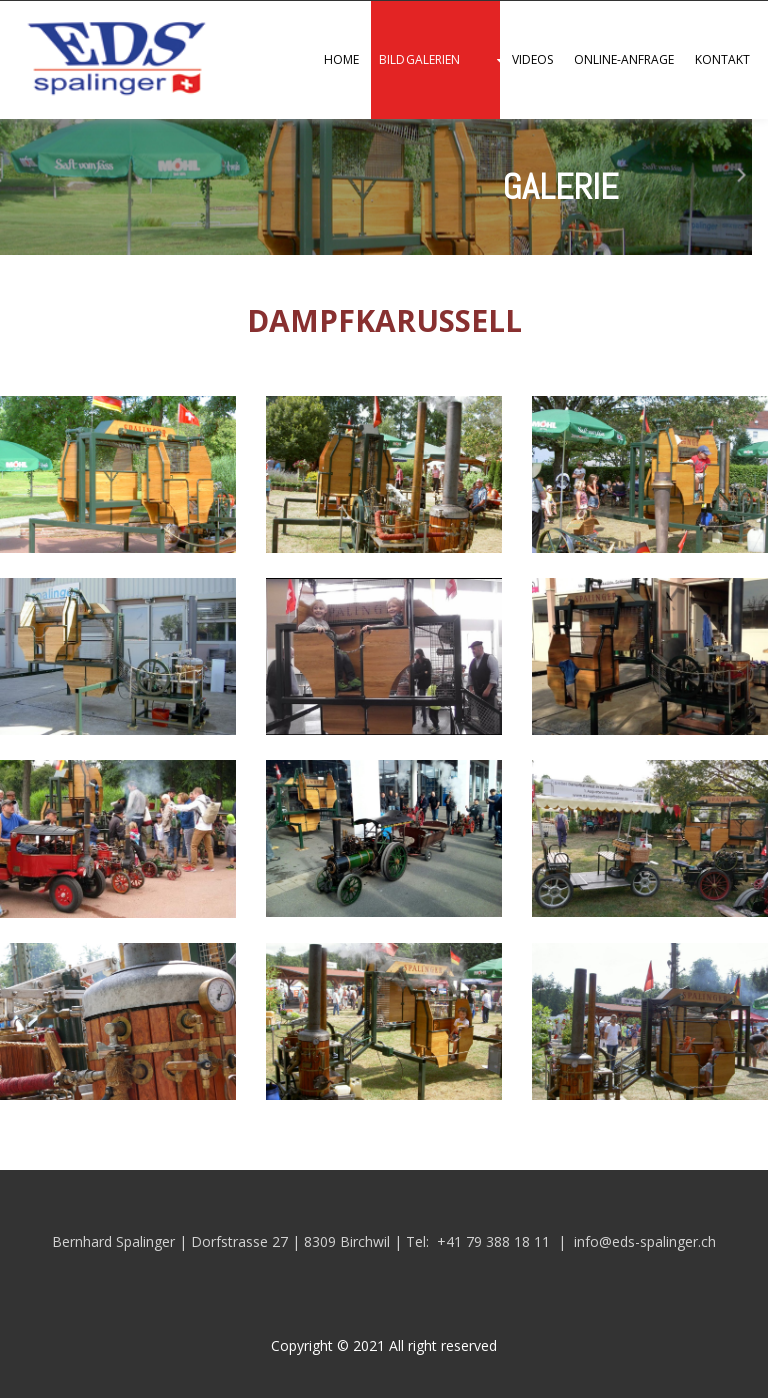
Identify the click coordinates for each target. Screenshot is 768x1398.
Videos (532, 59)
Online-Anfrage (624, 59)
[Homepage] (110, 98)
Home (341, 59)
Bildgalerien (419, 59)
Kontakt (723, 59)
